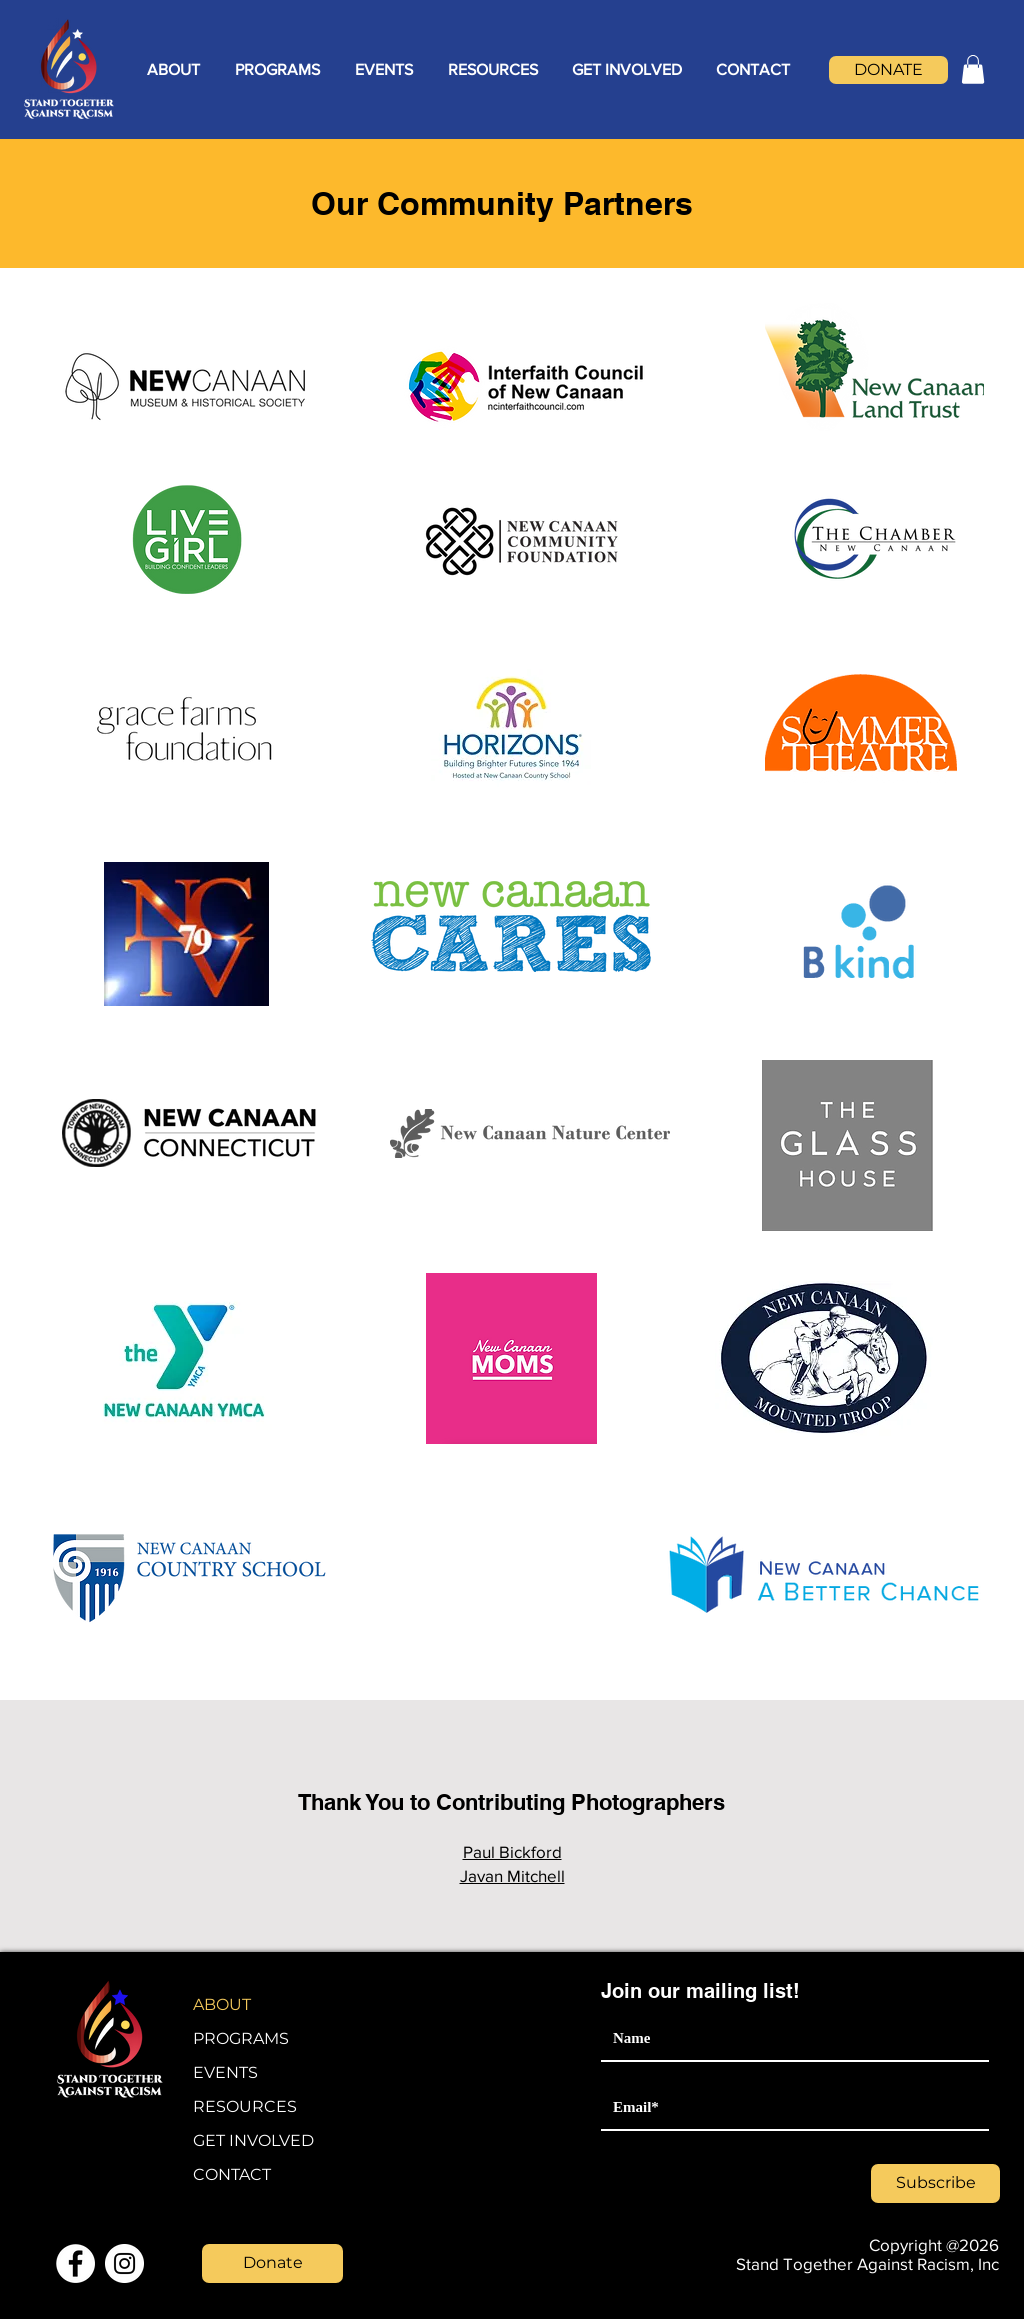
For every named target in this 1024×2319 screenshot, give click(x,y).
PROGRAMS (241, 2038)
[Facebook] (75, 2263)
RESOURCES (245, 2106)
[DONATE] (888, 70)
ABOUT (222, 2004)
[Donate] (272, 2263)
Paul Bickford (512, 1851)
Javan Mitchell (512, 1875)
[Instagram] (124, 2263)
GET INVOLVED (253, 2140)
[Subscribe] (935, 2183)
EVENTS (225, 2072)
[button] (173, 70)
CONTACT (232, 2174)
